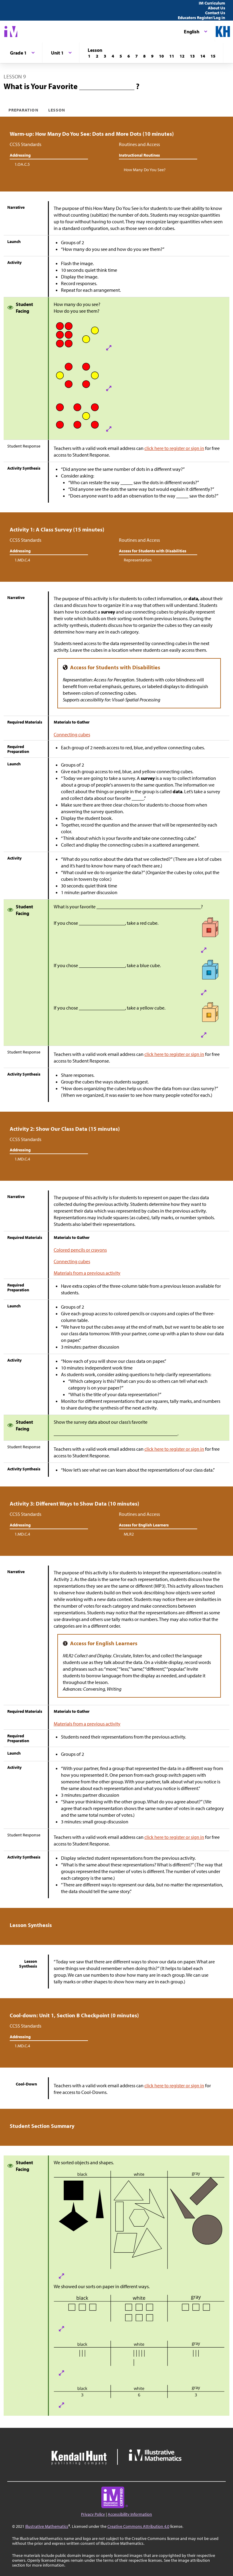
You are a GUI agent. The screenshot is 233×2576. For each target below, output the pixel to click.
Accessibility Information (130, 2514)
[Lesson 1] (89, 56)
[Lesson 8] (144, 56)
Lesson (56, 110)
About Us (216, 7)
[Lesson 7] (136, 56)
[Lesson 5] (121, 56)
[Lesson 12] (182, 56)
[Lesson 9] (152, 56)
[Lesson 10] (161, 56)
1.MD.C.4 (22, 559)
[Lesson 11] (172, 56)
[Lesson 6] (129, 56)
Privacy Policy (93, 2514)
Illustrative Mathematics (46, 2526)
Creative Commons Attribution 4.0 (138, 2526)
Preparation (23, 110)
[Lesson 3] (105, 56)
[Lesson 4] (113, 56)
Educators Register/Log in (201, 17)
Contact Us (215, 12)
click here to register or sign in (174, 448)
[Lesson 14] (203, 56)
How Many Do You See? (145, 169)
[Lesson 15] (213, 56)
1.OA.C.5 (22, 164)
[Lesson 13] (192, 56)
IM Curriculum (212, 3)
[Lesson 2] (97, 56)
